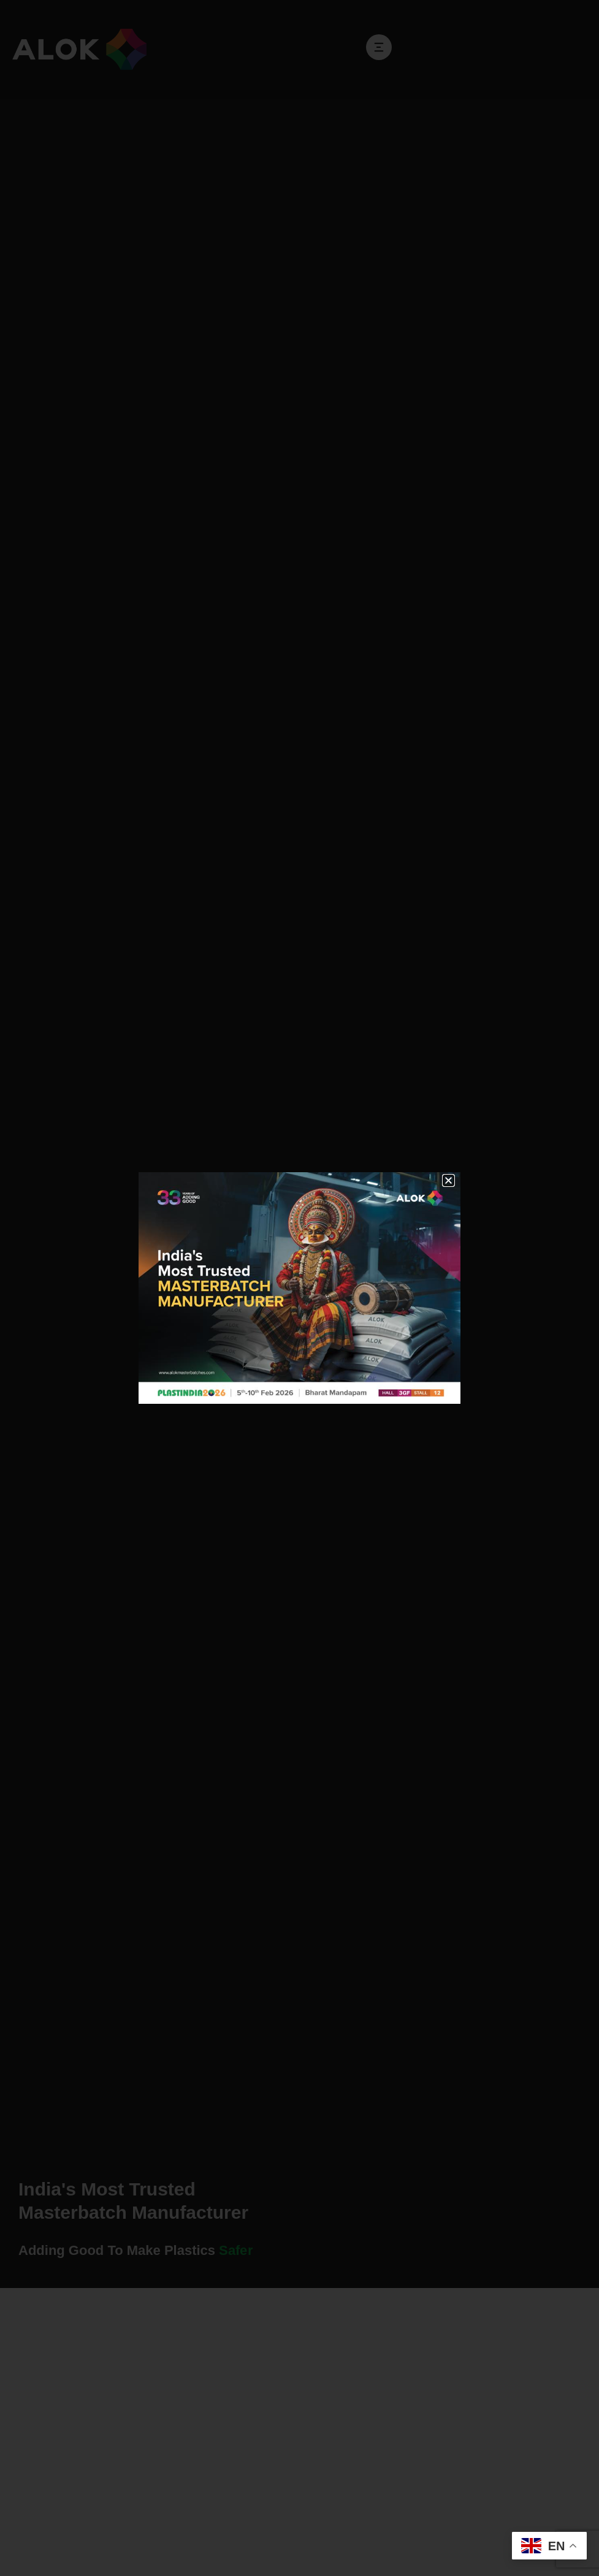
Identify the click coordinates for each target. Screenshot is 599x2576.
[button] (448, 1180)
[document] (299, 1288)
